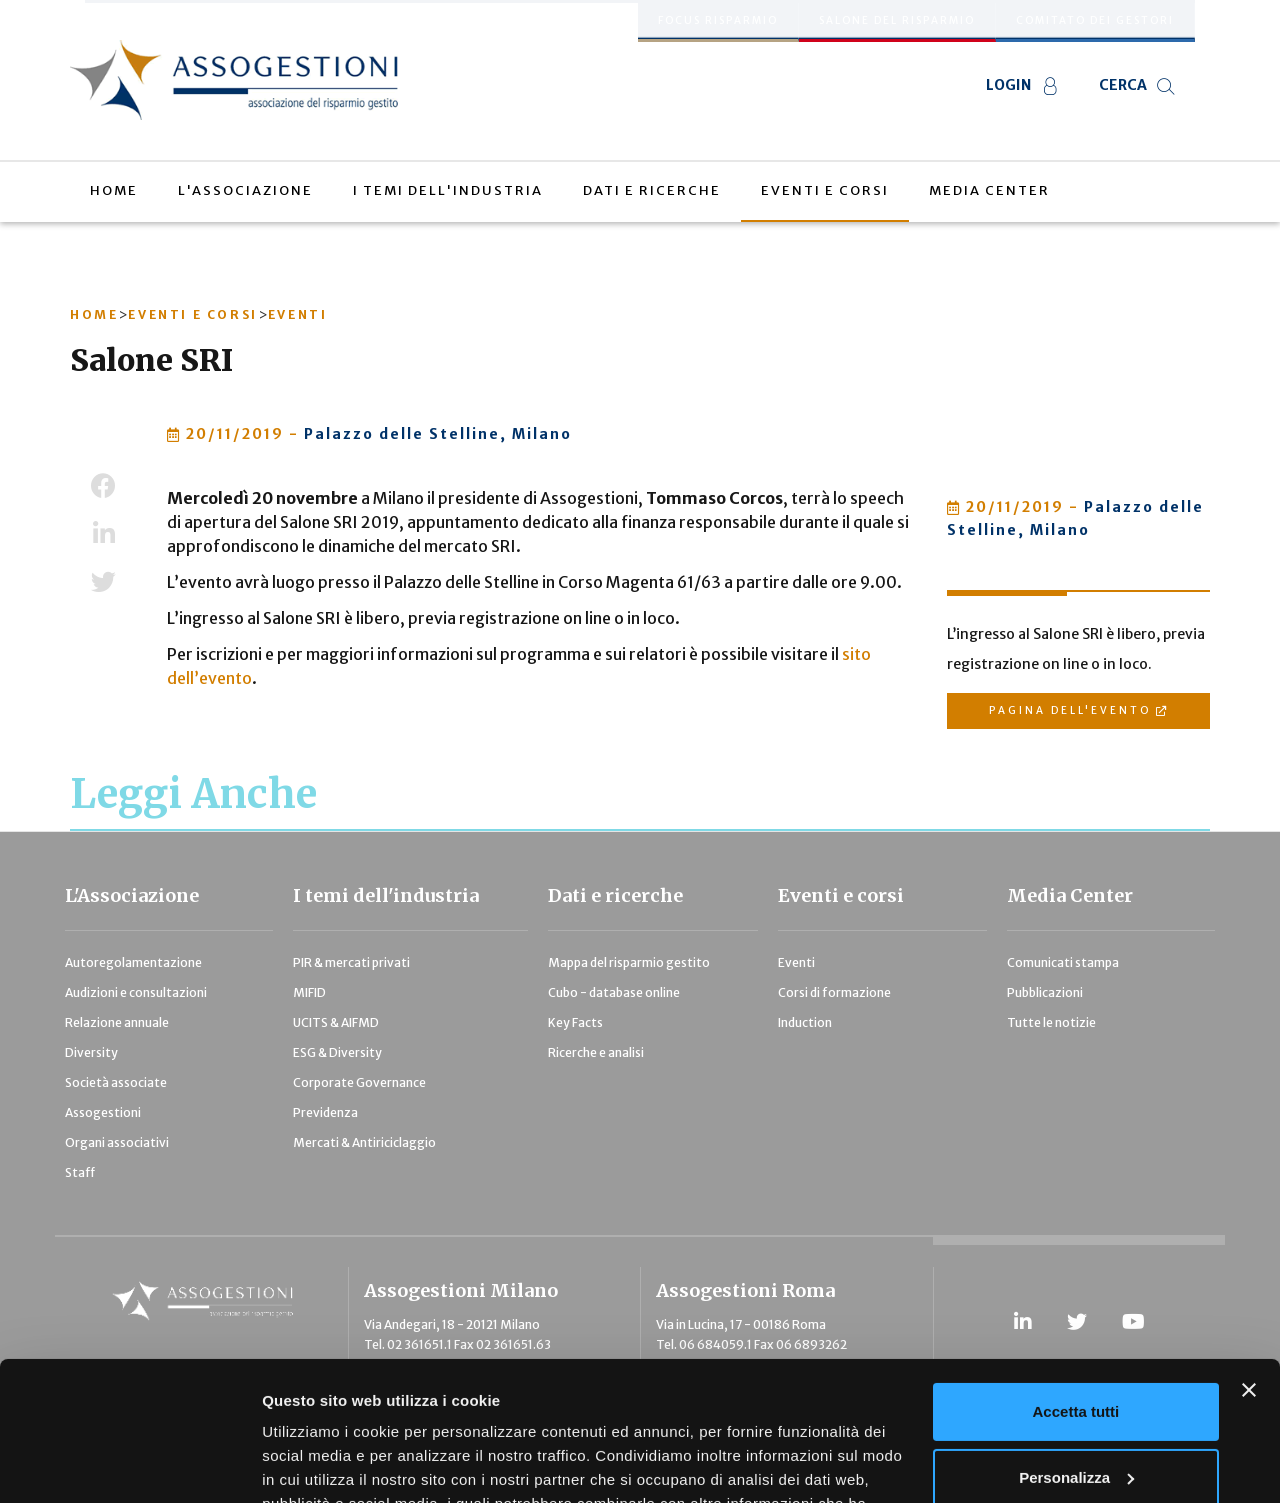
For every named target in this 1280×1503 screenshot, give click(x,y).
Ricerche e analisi (596, 1052)
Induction (805, 1022)
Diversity (91, 1052)
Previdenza (325, 1112)
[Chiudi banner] (1249, 1271)
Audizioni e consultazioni (136, 992)
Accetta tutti (1076, 1292)
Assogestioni (103, 1112)
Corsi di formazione (834, 992)
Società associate (116, 1082)
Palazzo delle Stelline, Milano (438, 434)
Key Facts (575, 1022)
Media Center (1070, 895)
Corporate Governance (359, 1082)
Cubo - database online (614, 992)
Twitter (103, 582)
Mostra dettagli (316, 1463)
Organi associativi (117, 1142)
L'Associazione (132, 895)
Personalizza (1076, 1357)
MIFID (309, 992)
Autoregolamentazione (133, 962)
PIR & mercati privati (351, 962)
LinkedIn (103, 534)
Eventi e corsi (841, 895)
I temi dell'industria (386, 895)
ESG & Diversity (337, 1052)
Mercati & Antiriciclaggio (364, 1142)
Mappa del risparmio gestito (629, 962)
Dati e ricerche (615, 895)
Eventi (796, 962)
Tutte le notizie (1051, 1022)
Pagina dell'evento (1070, 710)
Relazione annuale (117, 1022)
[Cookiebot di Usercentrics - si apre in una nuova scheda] (129, 1464)
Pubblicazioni (1045, 992)
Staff (80, 1172)
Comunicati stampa (1063, 962)
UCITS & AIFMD (336, 1022)
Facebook (103, 486)
